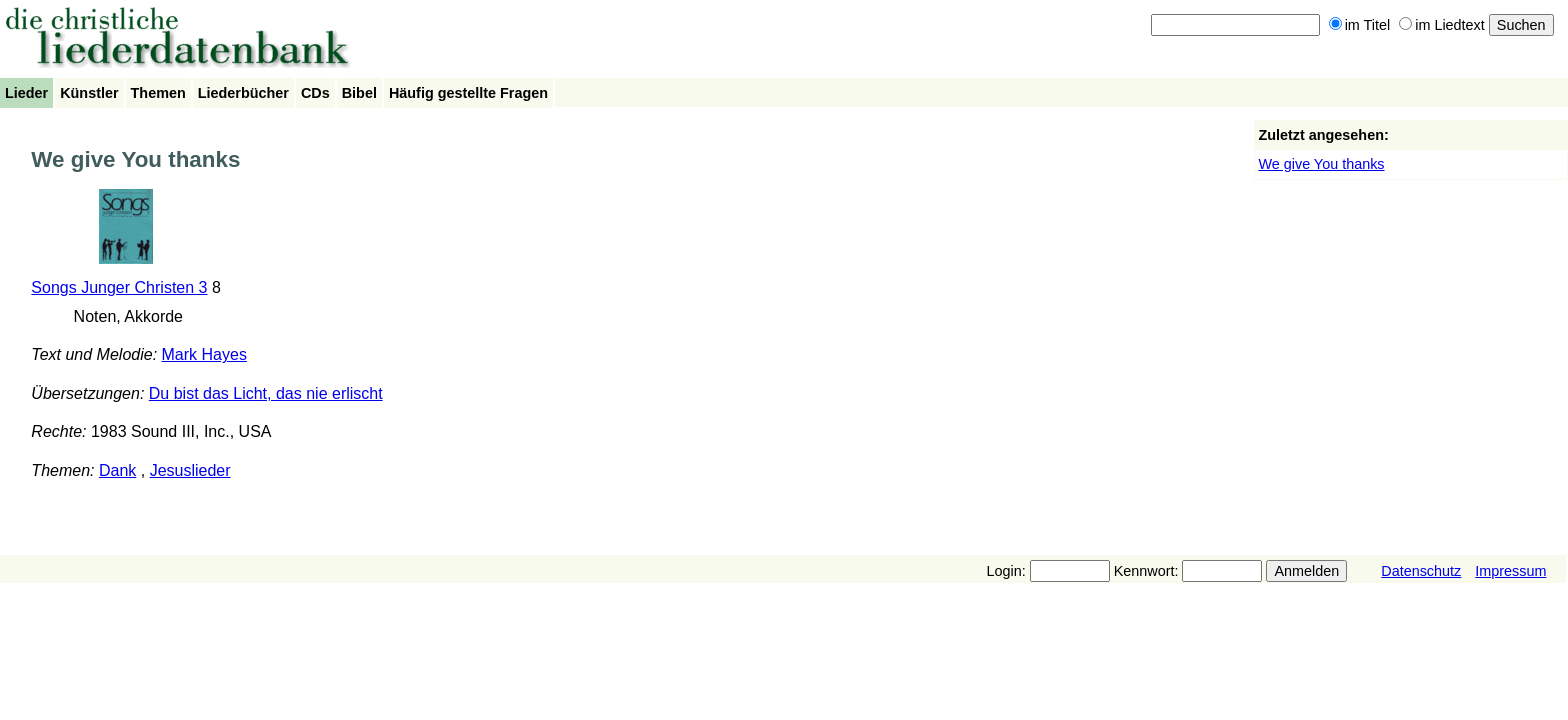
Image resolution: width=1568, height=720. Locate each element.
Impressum (1510, 571)
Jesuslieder (190, 470)
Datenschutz (1421, 571)
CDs (315, 93)
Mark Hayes (204, 354)
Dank (117, 470)
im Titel (1360, 25)
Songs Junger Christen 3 (119, 287)
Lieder (26, 93)
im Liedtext (1442, 25)
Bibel (359, 93)
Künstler (89, 93)
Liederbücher (243, 93)
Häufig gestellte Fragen (468, 93)
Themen (158, 93)
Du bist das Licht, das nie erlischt (266, 393)
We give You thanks (1321, 164)
